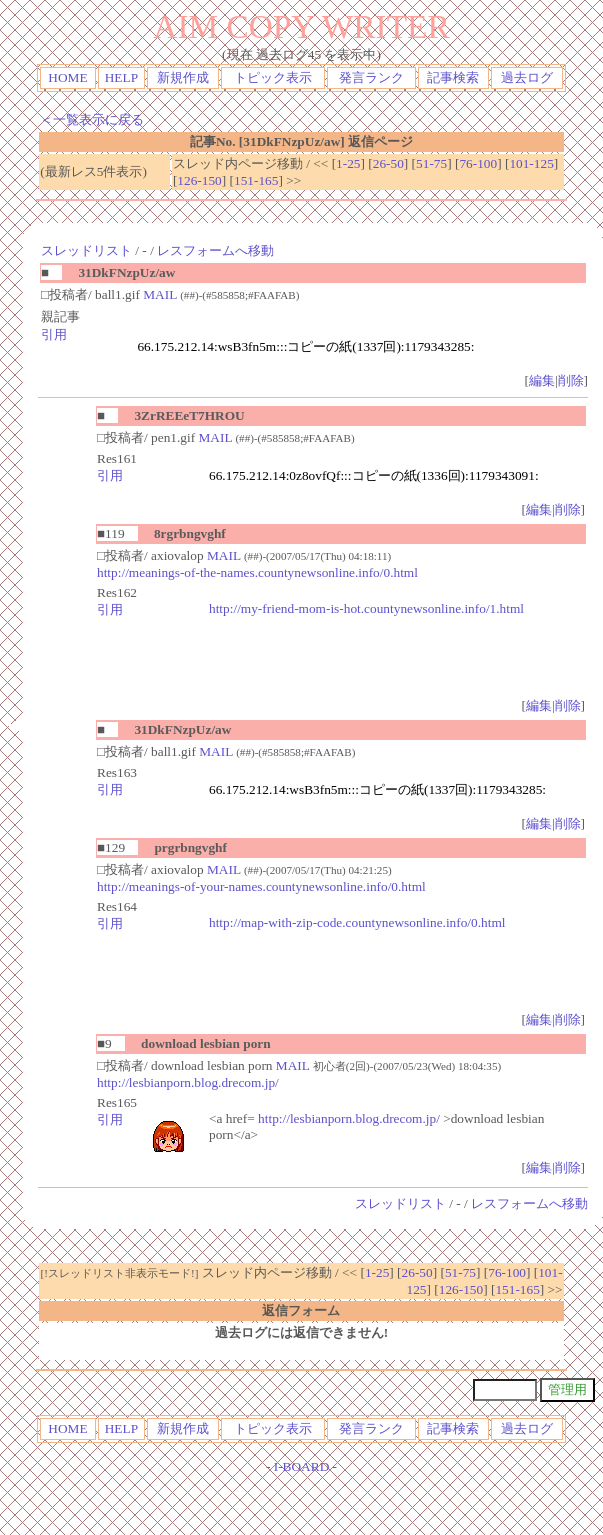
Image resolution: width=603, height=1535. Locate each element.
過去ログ (527, 77)
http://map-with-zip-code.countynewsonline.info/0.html (357, 922)
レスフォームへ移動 (215, 250)
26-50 (388, 163)
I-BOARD (302, 1466)
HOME (67, 77)
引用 (54, 334)
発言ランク (371, 77)
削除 (571, 380)
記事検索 (453, 77)
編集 (542, 380)
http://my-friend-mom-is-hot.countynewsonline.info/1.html (366, 608)
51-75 (431, 163)
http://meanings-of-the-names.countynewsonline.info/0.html (257, 572)
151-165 (256, 180)
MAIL (160, 294)
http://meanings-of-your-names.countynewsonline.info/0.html (261, 886)
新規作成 (183, 77)
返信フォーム (301, 1310)
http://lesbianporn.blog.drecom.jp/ (188, 1082)
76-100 (478, 163)
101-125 (531, 163)
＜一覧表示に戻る (92, 119)
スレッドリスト (86, 250)
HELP (121, 77)
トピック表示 (273, 77)
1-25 (348, 163)
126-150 (199, 180)
